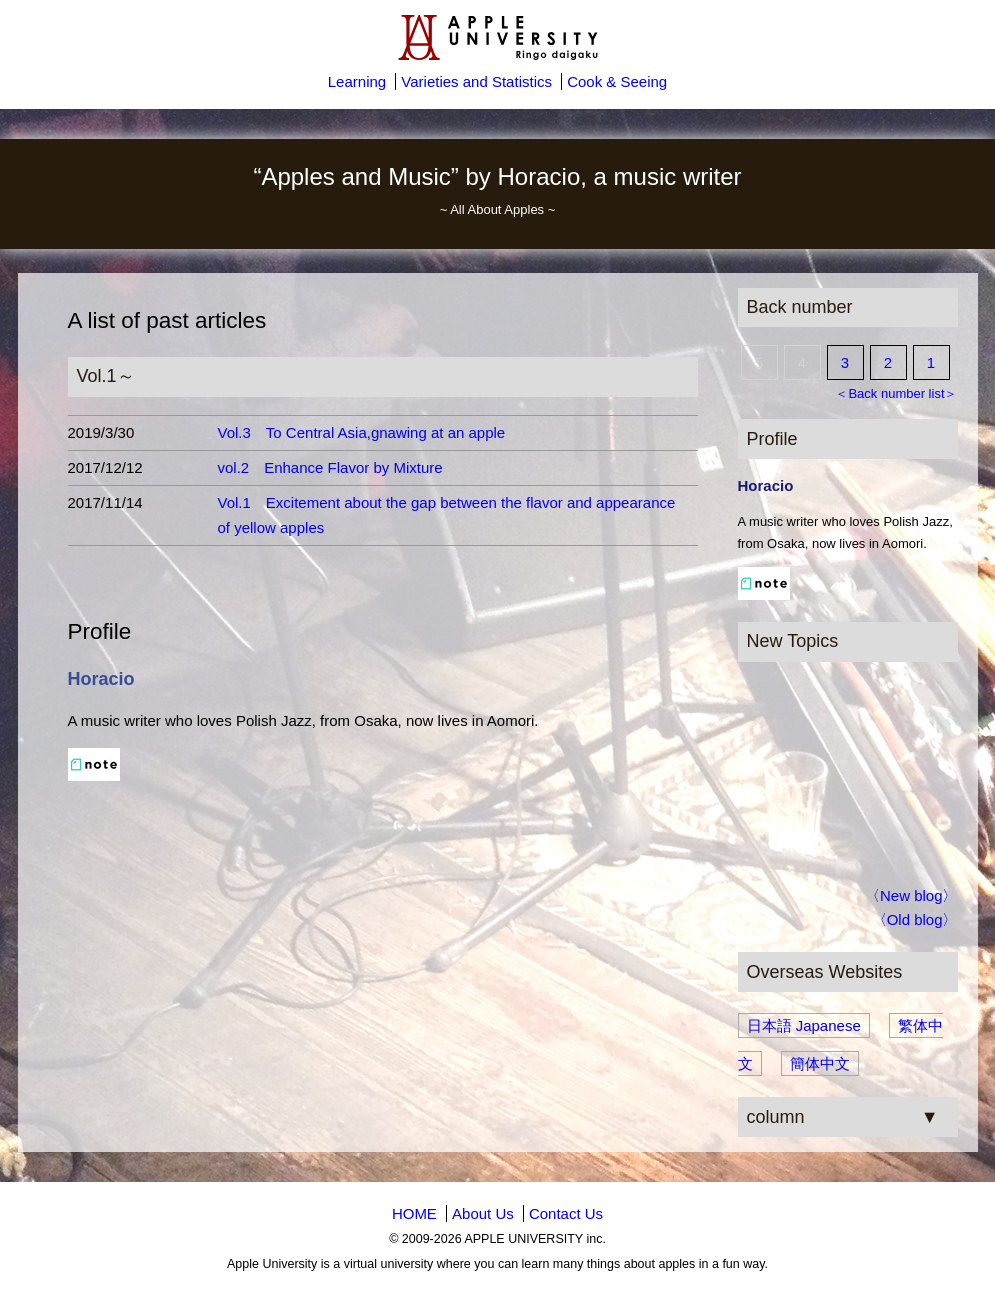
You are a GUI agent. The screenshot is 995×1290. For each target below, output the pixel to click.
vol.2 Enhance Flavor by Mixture (330, 467)
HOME (414, 1213)
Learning (357, 81)
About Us (483, 1213)
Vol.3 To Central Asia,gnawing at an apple (362, 432)
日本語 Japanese (804, 1025)
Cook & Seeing (617, 81)
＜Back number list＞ (896, 393)
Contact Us (566, 1213)
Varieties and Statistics (476, 81)
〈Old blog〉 (915, 919)
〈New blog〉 (911, 895)
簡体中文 (820, 1063)
